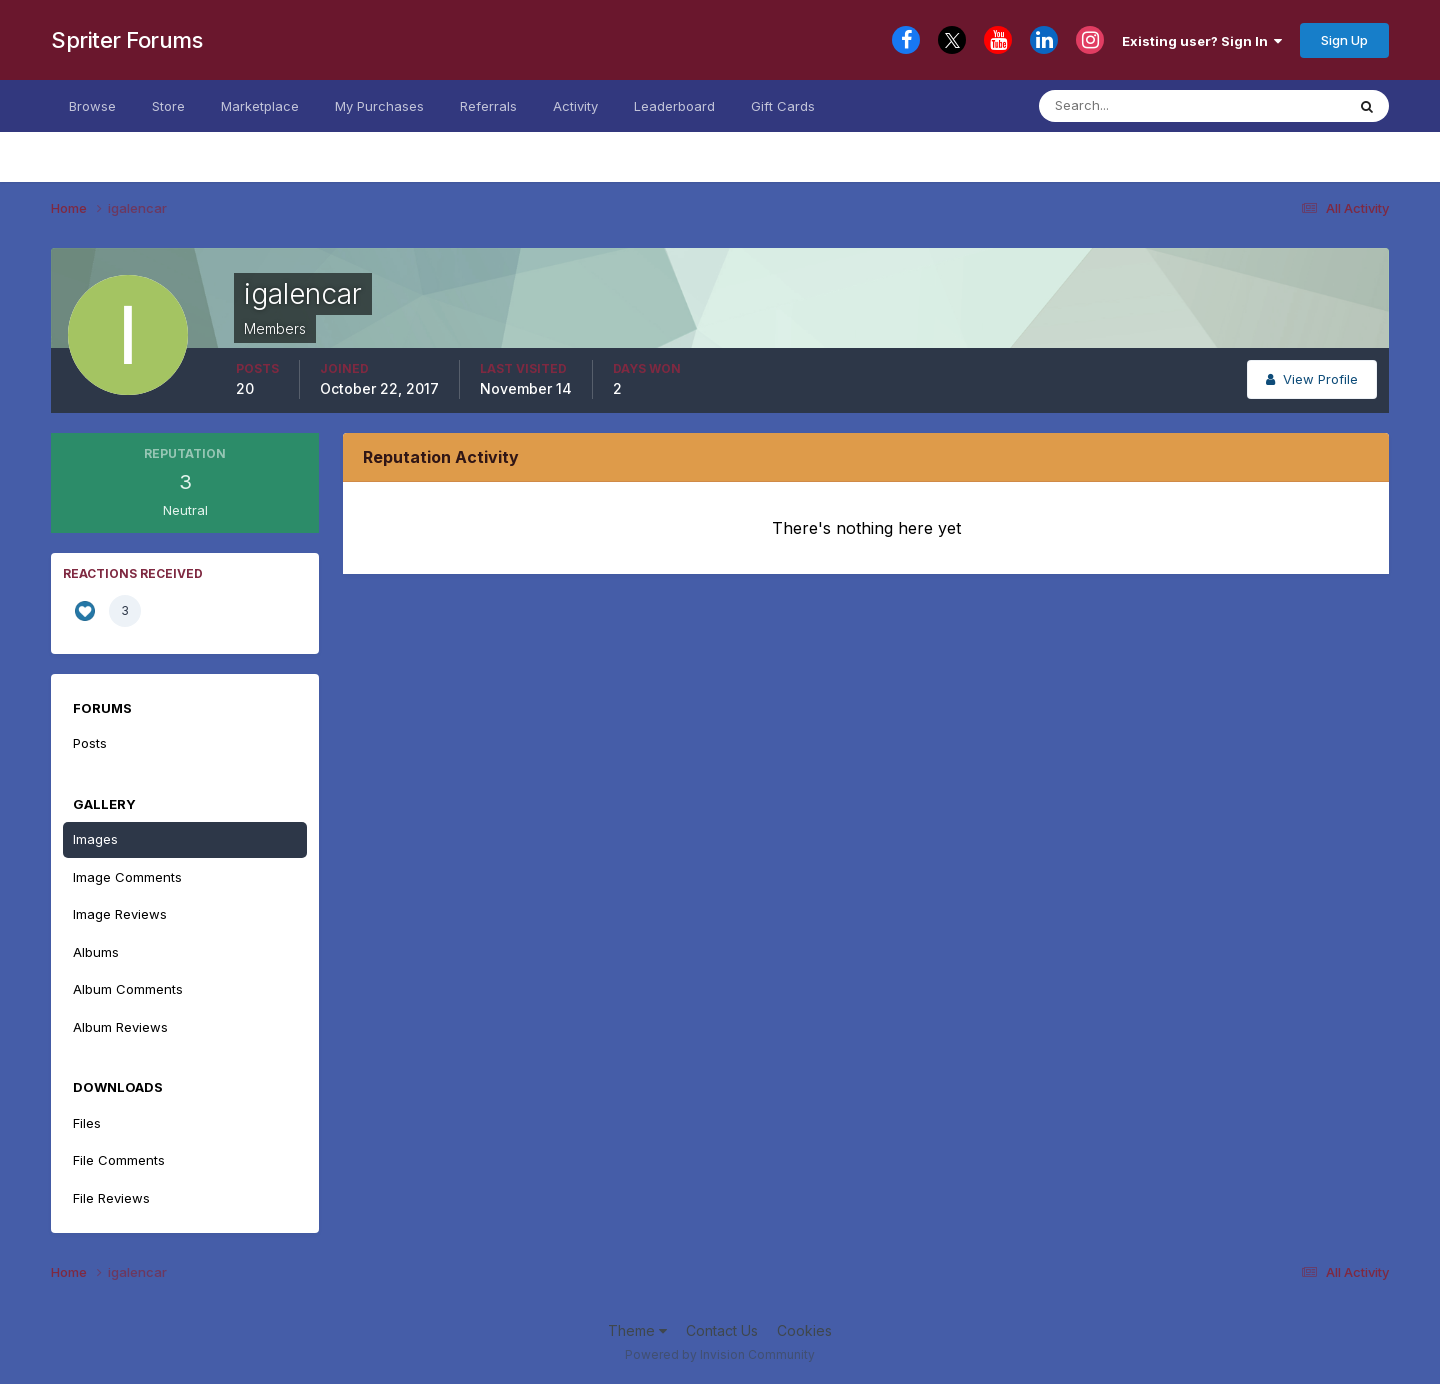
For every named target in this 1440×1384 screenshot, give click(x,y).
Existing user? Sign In (1202, 41)
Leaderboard (674, 106)
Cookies (804, 1330)
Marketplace (260, 106)
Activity (575, 106)
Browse (92, 106)
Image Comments (127, 877)
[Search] (1137, 106)
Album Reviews (120, 1027)
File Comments (119, 1160)
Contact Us (722, 1330)
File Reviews (111, 1198)
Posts (90, 743)
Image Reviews (120, 914)
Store (168, 106)
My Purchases (379, 106)
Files (87, 1123)
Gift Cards (783, 106)
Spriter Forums (126, 40)
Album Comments (128, 989)
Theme (637, 1330)
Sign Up (1344, 40)
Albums (96, 952)
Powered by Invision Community (720, 1354)
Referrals (488, 106)
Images (95, 839)
